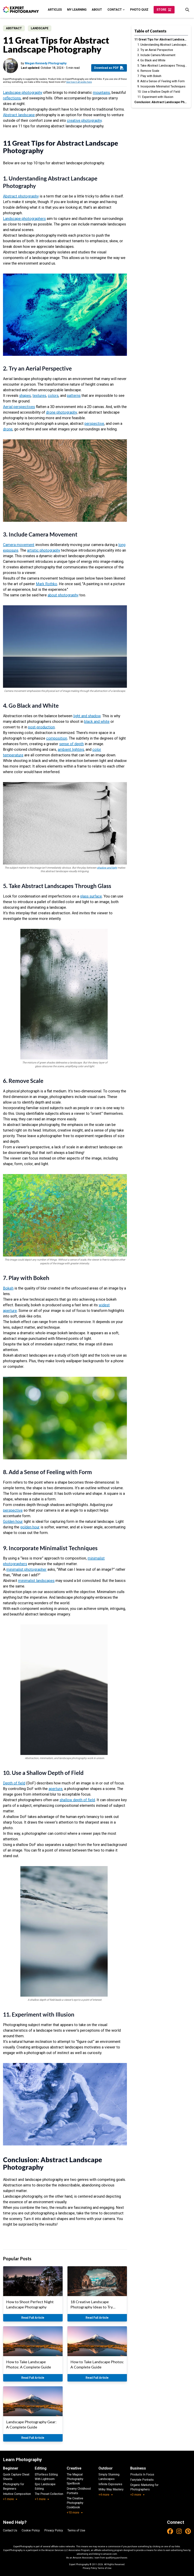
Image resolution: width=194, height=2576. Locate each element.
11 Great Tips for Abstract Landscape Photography (161, 39)
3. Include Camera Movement (156, 55)
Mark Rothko (46, 584)
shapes (25, 395)
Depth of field (14, 1783)
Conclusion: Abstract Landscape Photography (161, 102)
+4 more (105, 2494)
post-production (41, 727)
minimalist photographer (26, 1569)
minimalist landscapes (36, 1580)
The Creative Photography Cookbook (75, 2503)
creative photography (84, 120)
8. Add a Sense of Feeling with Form (161, 81)
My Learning (77, 9)
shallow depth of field (77, 1800)
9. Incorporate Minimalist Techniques (161, 86)
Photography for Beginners (13, 2486)
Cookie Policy (31, 2530)
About (97, 9)
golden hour (30, 1527)
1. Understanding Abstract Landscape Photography (162, 44)
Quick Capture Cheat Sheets (16, 2477)
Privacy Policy (53, 2530)
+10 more (75, 2512)
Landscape (39, 28)
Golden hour (13, 1521)
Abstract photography (21, 196)
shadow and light (107, 867)
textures (39, 395)
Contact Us (10, 2530)
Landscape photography (22, 92)
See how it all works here (79, 82)
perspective (94, 423)
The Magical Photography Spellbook (75, 2479)
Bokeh (8, 1288)
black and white (97, 721)
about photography (63, 595)
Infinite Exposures (110, 2484)
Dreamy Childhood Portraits (79, 2491)
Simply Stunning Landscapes (108, 2477)
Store (164, 10)
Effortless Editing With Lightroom (46, 2477)
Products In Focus (142, 2474)
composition (56, 738)
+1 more (10, 2499)
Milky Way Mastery (111, 2489)
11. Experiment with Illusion (155, 97)
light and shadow (87, 716)
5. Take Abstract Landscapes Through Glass (162, 65)
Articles (55, 9)
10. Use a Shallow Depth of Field (158, 91)
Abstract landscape (19, 115)
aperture (55, 1788)
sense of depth (71, 744)
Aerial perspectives (19, 406)
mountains (101, 92)
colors (53, 395)
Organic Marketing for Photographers (144, 2487)
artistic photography (43, 550)
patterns (74, 395)
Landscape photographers (24, 218)
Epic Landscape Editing (45, 2486)
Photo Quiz (139, 9)
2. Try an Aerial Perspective (155, 50)
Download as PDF (109, 68)
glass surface (91, 896)
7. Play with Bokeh (149, 76)
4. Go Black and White (151, 60)
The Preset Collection (49, 2494)
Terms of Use (76, 2530)
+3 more (137, 2494)
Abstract (14, 28)
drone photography (61, 412)
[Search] (187, 9)
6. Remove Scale (148, 71)
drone (8, 429)
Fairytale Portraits (142, 2479)
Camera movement (18, 544)
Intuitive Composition (17, 2494)
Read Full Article (32, 2317)
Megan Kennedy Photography (46, 63)
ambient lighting (71, 749)
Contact (116, 9)
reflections (12, 98)
